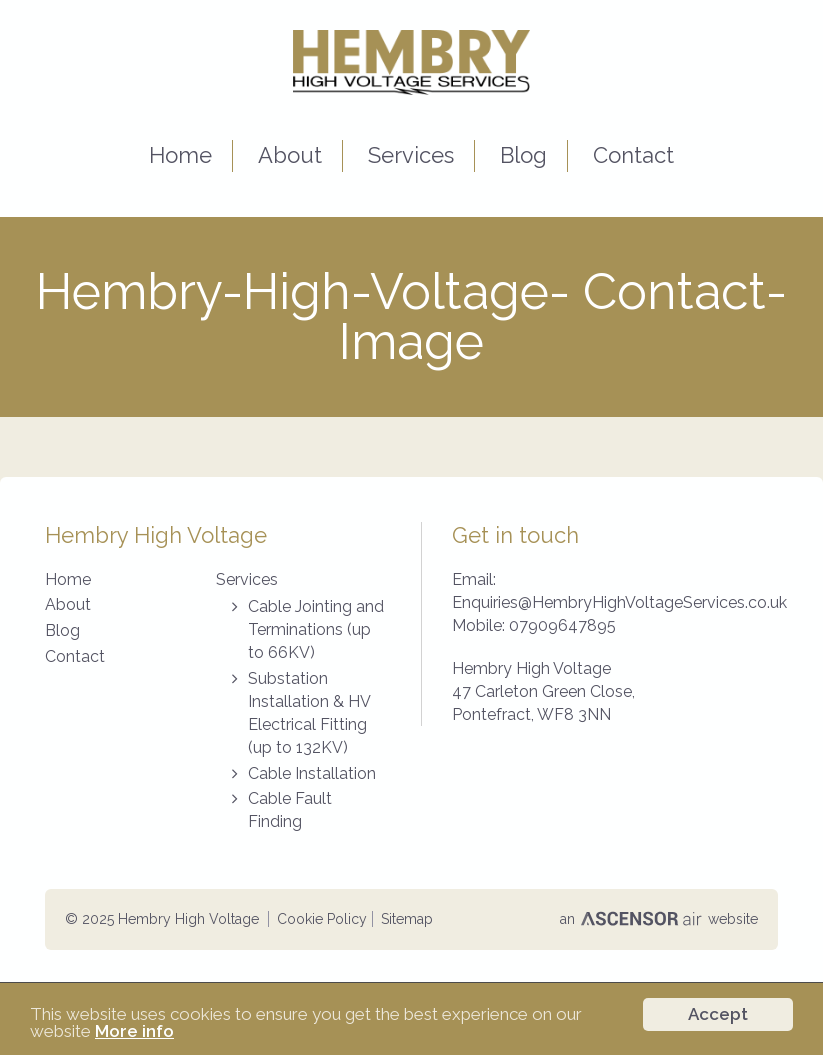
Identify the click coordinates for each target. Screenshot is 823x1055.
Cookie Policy (322, 919)
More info (134, 1032)
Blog (523, 155)
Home (180, 155)
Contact (633, 155)
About (290, 155)
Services (411, 155)
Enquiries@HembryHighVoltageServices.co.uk (619, 602)
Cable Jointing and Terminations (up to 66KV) (316, 629)
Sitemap (407, 919)
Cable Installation (312, 773)
